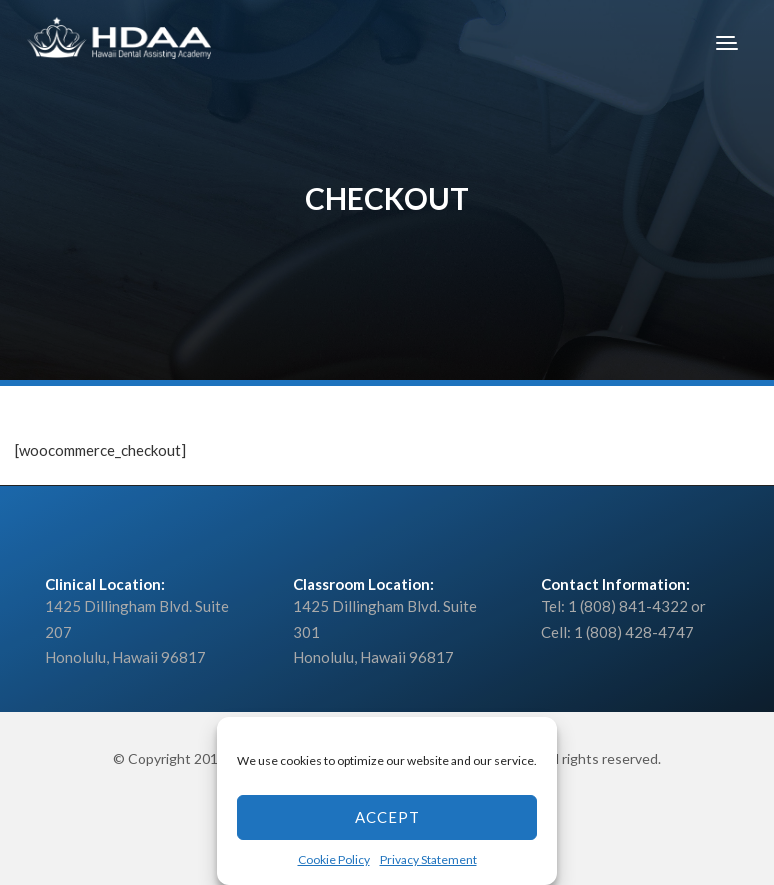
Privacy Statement (428, 859)
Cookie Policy (334, 859)
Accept (387, 817)
